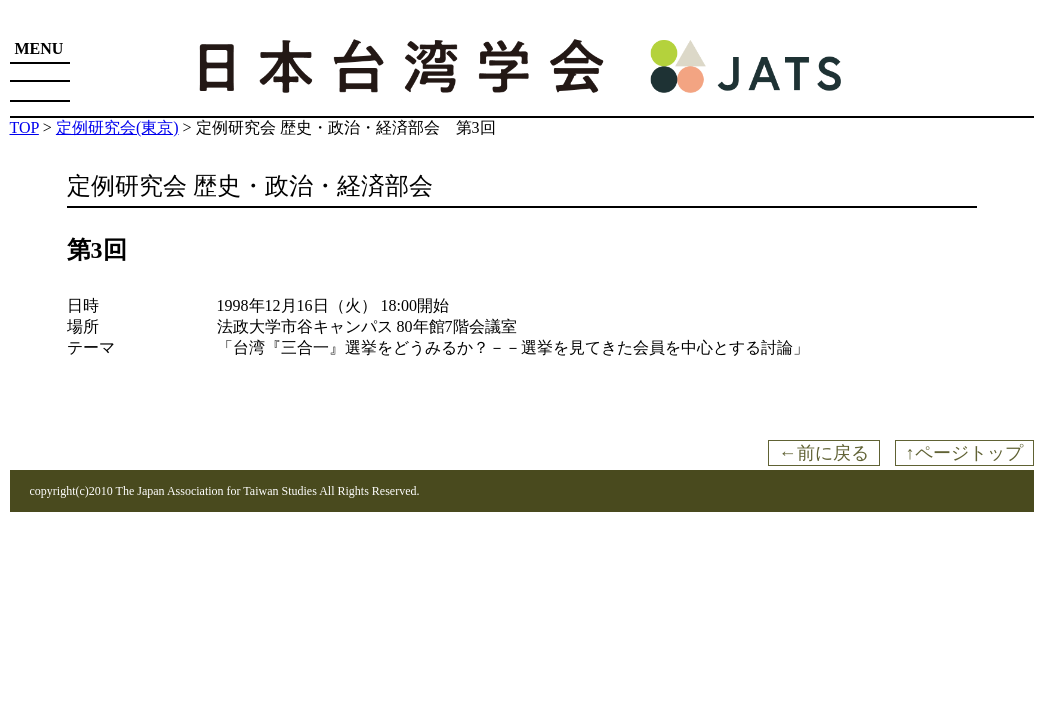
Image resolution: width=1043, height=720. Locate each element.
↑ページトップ (964, 453)
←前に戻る (824, 453)
